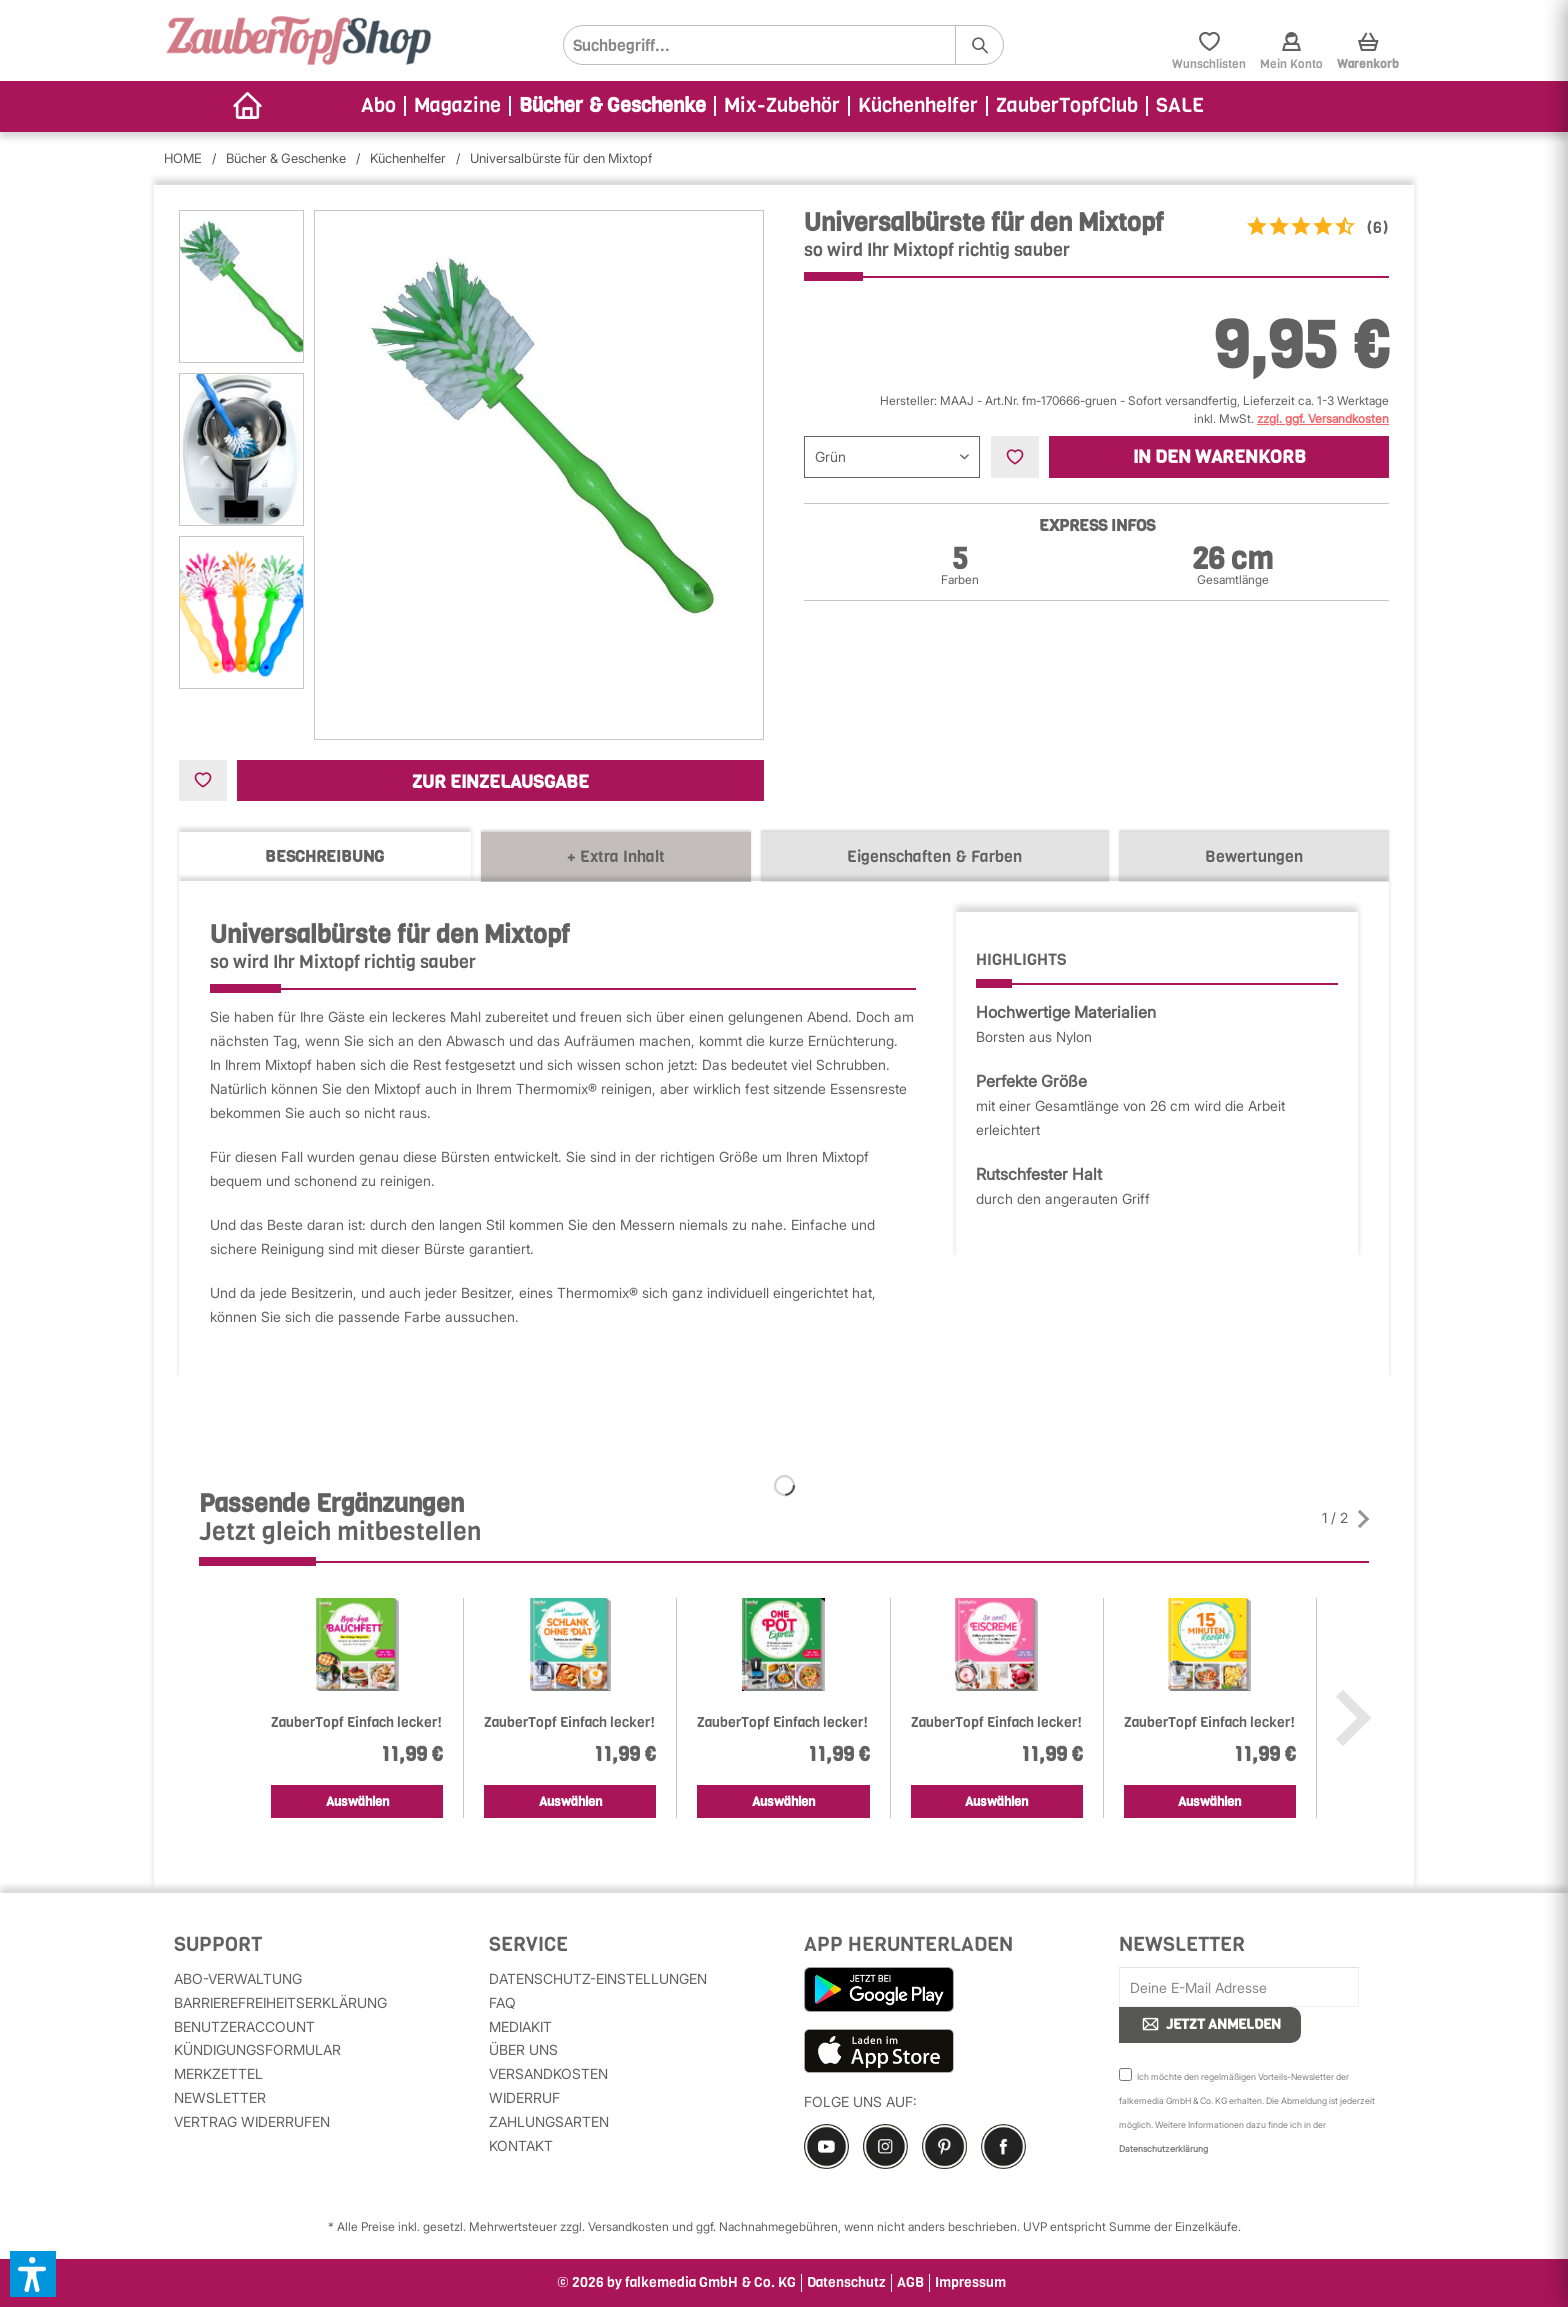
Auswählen (357, 1801)
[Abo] (379, 106)
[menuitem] (783, 45)
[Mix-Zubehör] (783, 106)
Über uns (523, 2049)
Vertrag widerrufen (252, 2121)
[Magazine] (458, 106)
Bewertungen (1254, 856)
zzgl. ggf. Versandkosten (1323, 418)
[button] (33, 2274)
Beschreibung (324, 856)
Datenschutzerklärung (1163, 2148)
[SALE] (1180, 106)
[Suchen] (979, 45)
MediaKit (520, 2026)
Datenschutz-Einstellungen (598, 1978)
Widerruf (524, 2097)
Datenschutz (846, 2283)
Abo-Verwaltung (238, 1978)
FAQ (502, 2002)
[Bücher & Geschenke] (613, 106)
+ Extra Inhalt (616, 856)
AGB (910, 2283)
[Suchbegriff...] (783, 45)
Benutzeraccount (244, 2026)
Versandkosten (548, 2073)
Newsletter (220, 2097)
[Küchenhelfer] (919, 106)
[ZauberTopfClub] (1068, 106)
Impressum (970, 2283)
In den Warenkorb (1219, 457)
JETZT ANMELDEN (1210, 2024)
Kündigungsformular (257, 2049)
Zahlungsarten (549, 2121)
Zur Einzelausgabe (500, 782)
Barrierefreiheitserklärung (280, 2002)
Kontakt (521, 2145)
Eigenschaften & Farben (934, 856)
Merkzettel (218, 2073)
